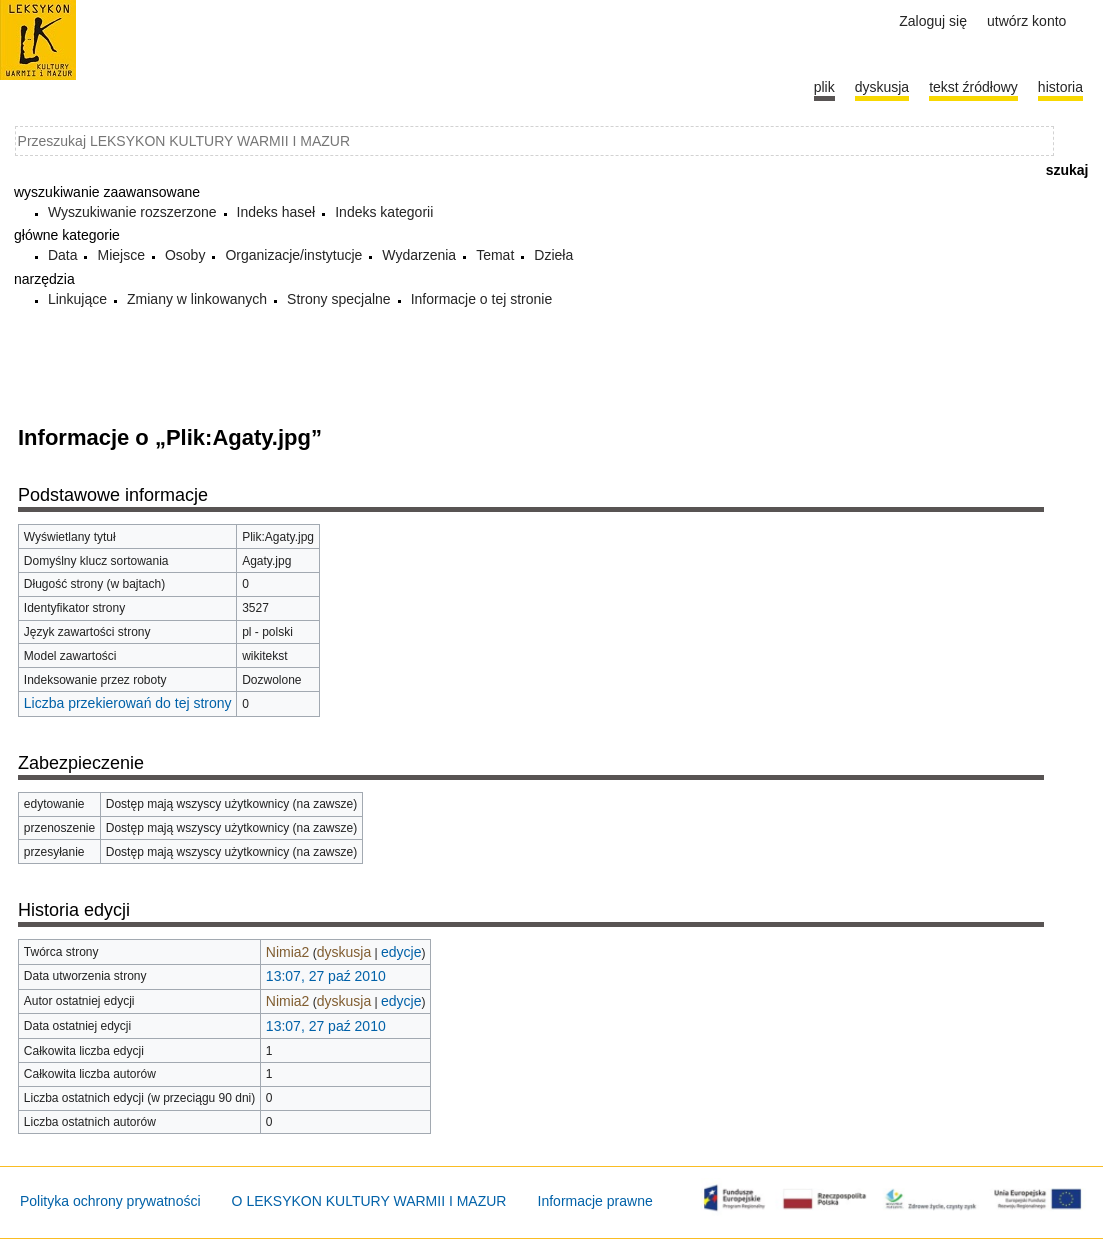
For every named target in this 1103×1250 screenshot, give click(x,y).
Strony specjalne (339, 299)
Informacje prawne (595, 1201)
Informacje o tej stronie (482, 299)
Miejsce (120, 255)
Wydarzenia (419, 255)
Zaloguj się (933, 21)
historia (1060, 87)
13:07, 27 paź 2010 (326, 976)
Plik (824, 87)
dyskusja (344, 952)
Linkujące (77, 299)
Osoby (185, 255)
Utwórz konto (1026, 21)
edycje (401, 952)
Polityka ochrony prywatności (110, 1201)
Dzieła (553, 255)
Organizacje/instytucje (293, 255)
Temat (495, 255)
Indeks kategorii (384, 212)
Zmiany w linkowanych (197, 299)
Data (63, 255)
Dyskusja (882, 87)
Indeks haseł (276, 212)
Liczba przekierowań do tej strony (128, 703)
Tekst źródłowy (973, 87)
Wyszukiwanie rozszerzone (132, 212)
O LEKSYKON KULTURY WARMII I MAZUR (369, 1201)
